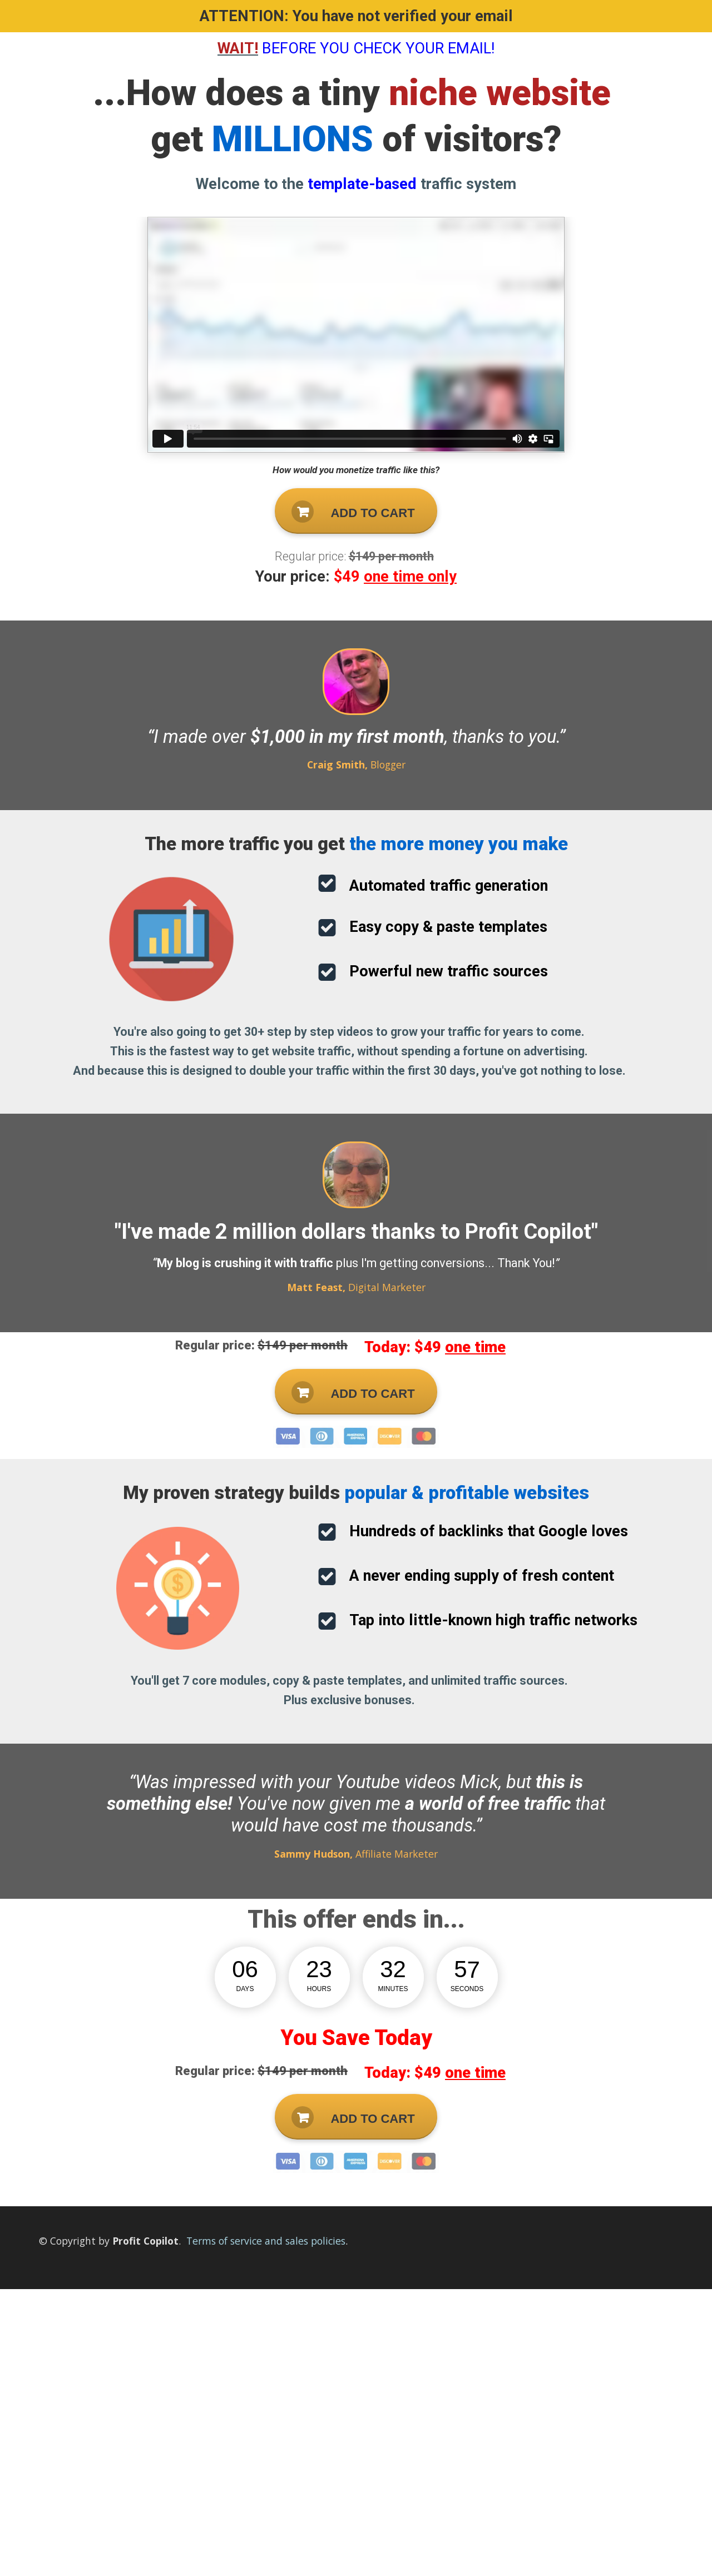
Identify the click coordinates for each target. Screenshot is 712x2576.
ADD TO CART (352, 511)
